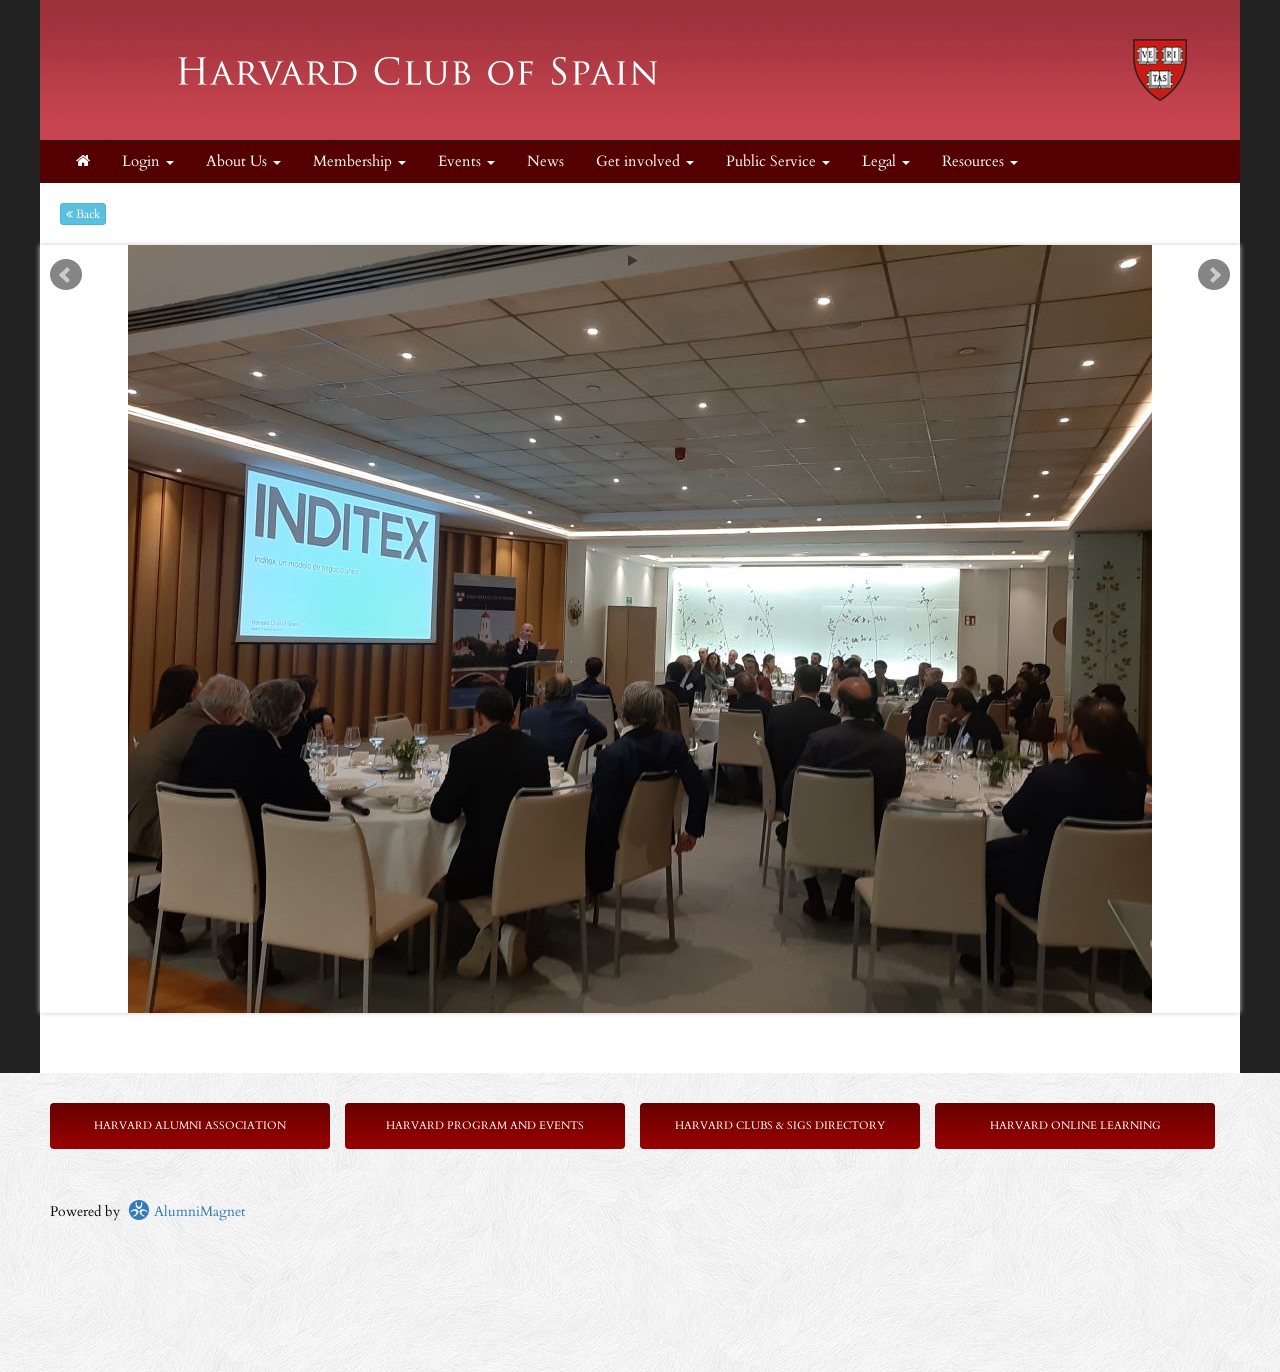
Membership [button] (359, 161)
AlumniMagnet (186, 1211)
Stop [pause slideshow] (648, 260)
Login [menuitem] (148, 161)
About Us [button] (243, 161)
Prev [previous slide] (66, 275)
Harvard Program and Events (485, 1125)
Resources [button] (980, 161)
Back (83, 214)
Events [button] (466, 161)
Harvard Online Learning (1075, 1125)
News (545, 161)
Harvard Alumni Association (190, 1125)
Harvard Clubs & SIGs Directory (780, 1125)
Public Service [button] (778, 161)
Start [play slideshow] (633, 260)
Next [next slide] (1214, 275)
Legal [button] (886, 161)
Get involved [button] (645, 161)
